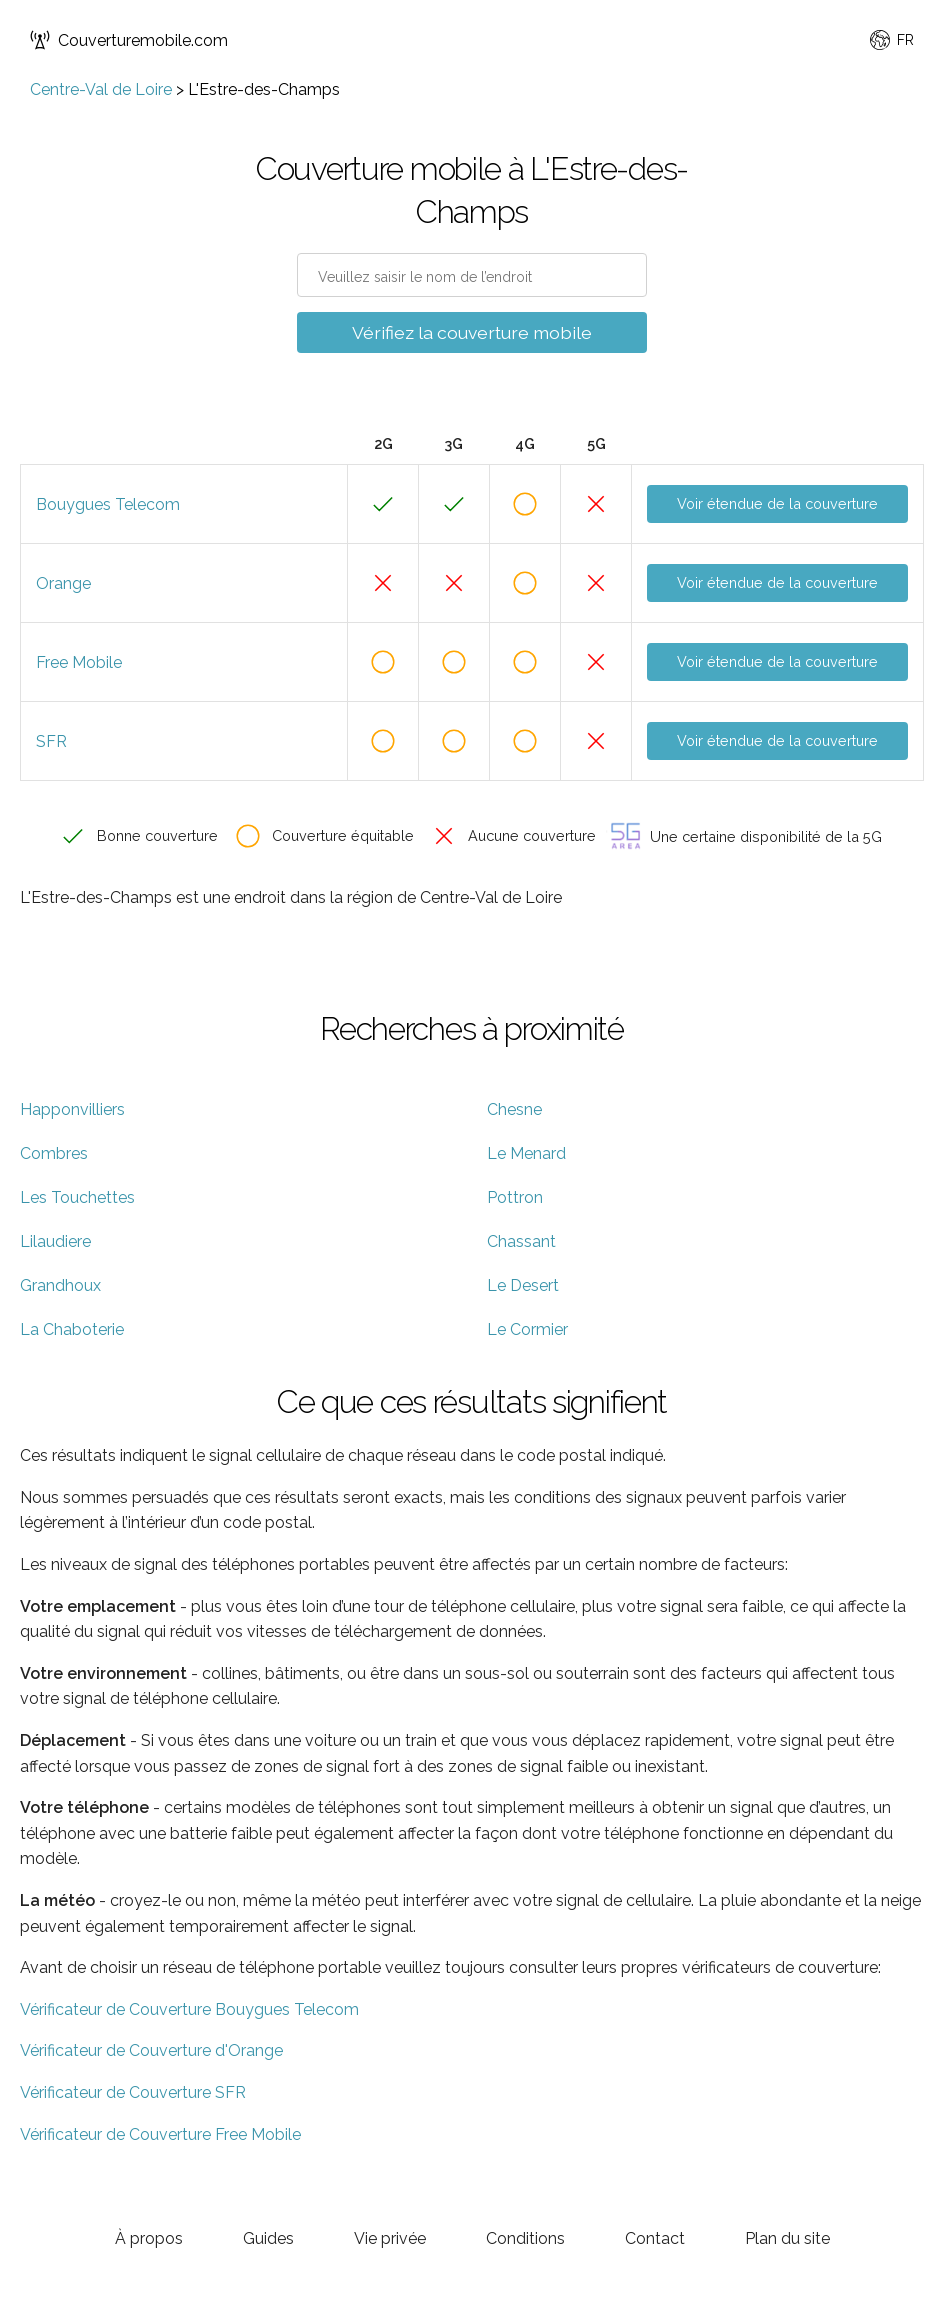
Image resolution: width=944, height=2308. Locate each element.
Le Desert (523, 1285)
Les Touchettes (77, 1197)
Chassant (521, 1241)
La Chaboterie (72, 1329)
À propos (149, 2238)
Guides (268, 2238)
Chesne (514, 1109)
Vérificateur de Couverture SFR (133, 2092)
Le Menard (526, 1153)
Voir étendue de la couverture (777, 503)
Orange (63, 583)
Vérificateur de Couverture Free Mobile (160, 2134)
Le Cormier (527, 1329)
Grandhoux (60, 1285)
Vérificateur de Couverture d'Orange (151, 2050)
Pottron (515, 1197)
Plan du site (787, 2238)
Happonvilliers (72, 1109)
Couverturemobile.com (129, 40)
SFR (51, 741)
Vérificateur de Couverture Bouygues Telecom (189, 2009)
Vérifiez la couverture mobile (472, 332)
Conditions (525, 2238)
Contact (655, 2238)
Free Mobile (79, 662)
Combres (54, 1153)
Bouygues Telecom (108, 504)
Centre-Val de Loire (101, 89)
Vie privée (390, 2238)
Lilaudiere (55, 1241)
